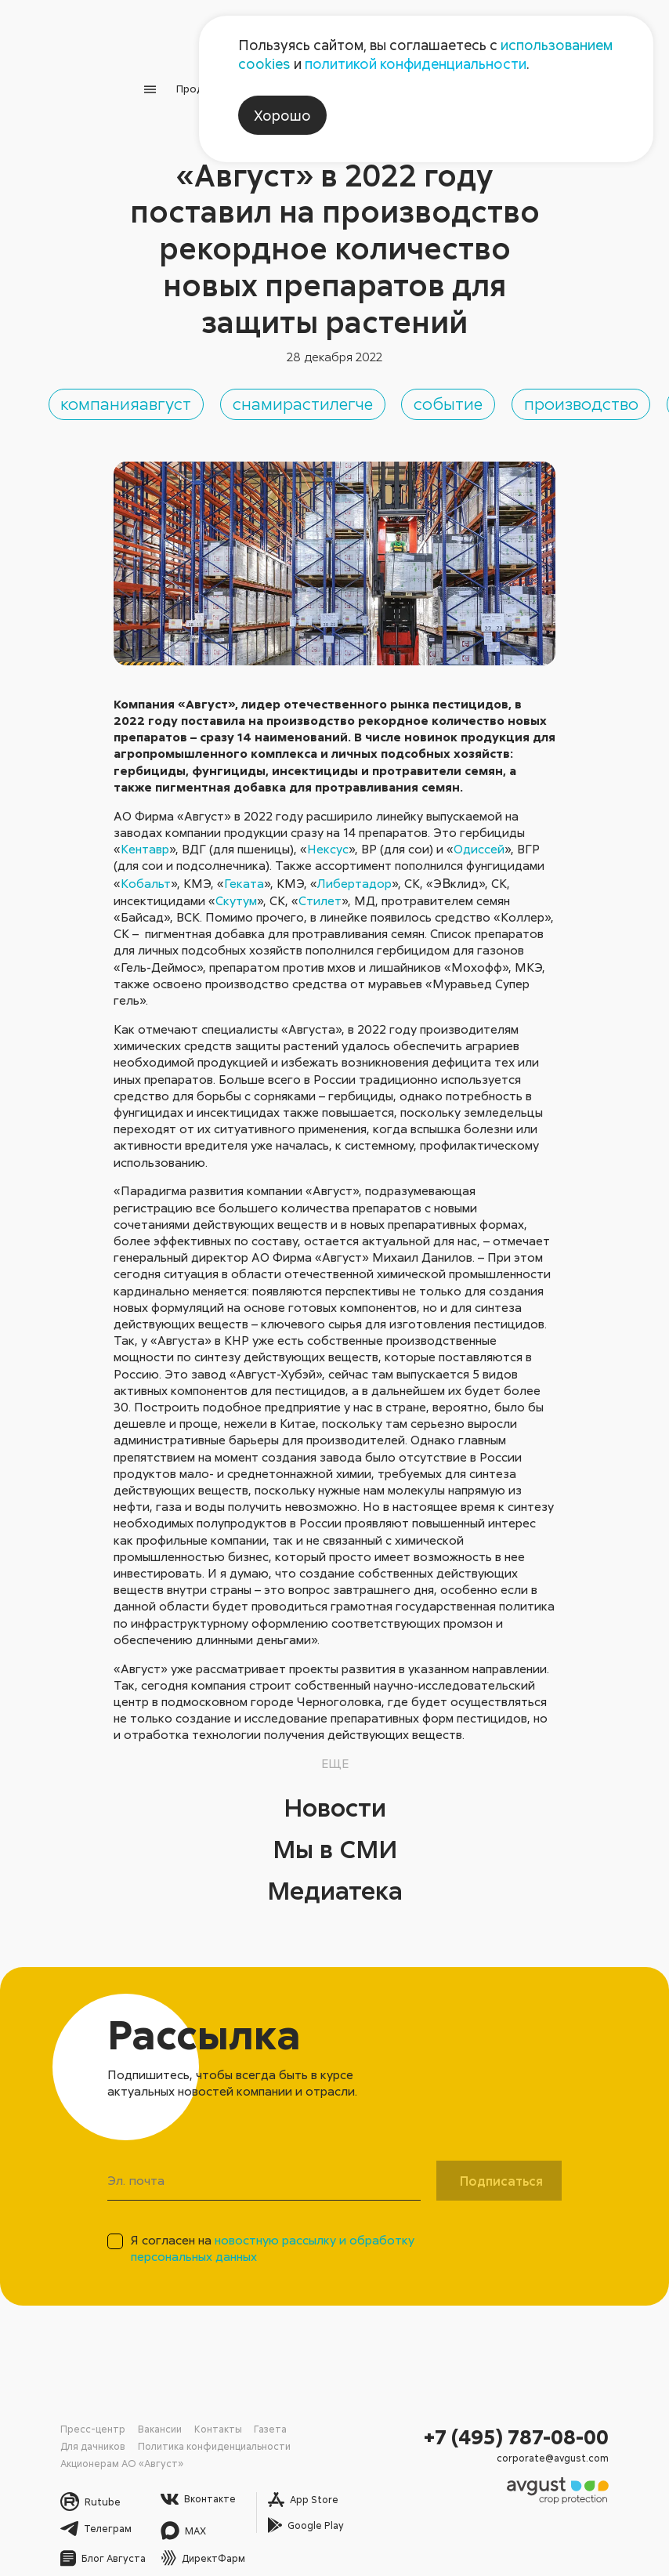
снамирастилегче (480, 390)
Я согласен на (272, 2238)
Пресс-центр (85, 2417)
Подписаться (501, 2171)
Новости (334, 1794)
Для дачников (278, 2417)
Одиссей (479, 839)
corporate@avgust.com (570, 2439)
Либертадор (354, 874)
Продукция (172, 81)
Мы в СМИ (334, 1837)
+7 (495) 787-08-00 (536, 2422)
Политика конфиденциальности (119, 2431)
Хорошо (282, 115)
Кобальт (146, 874)
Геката (244, 874)
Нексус (328, 839)
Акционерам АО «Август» (237, 2431)
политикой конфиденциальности (415, 63)
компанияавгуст (222, 390)
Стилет (320, 891)
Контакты (186, 2417)
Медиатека (334, 1878)
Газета (228, 2417)
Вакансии (139, 2417)
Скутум (236, 891)
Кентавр (145, 839)
